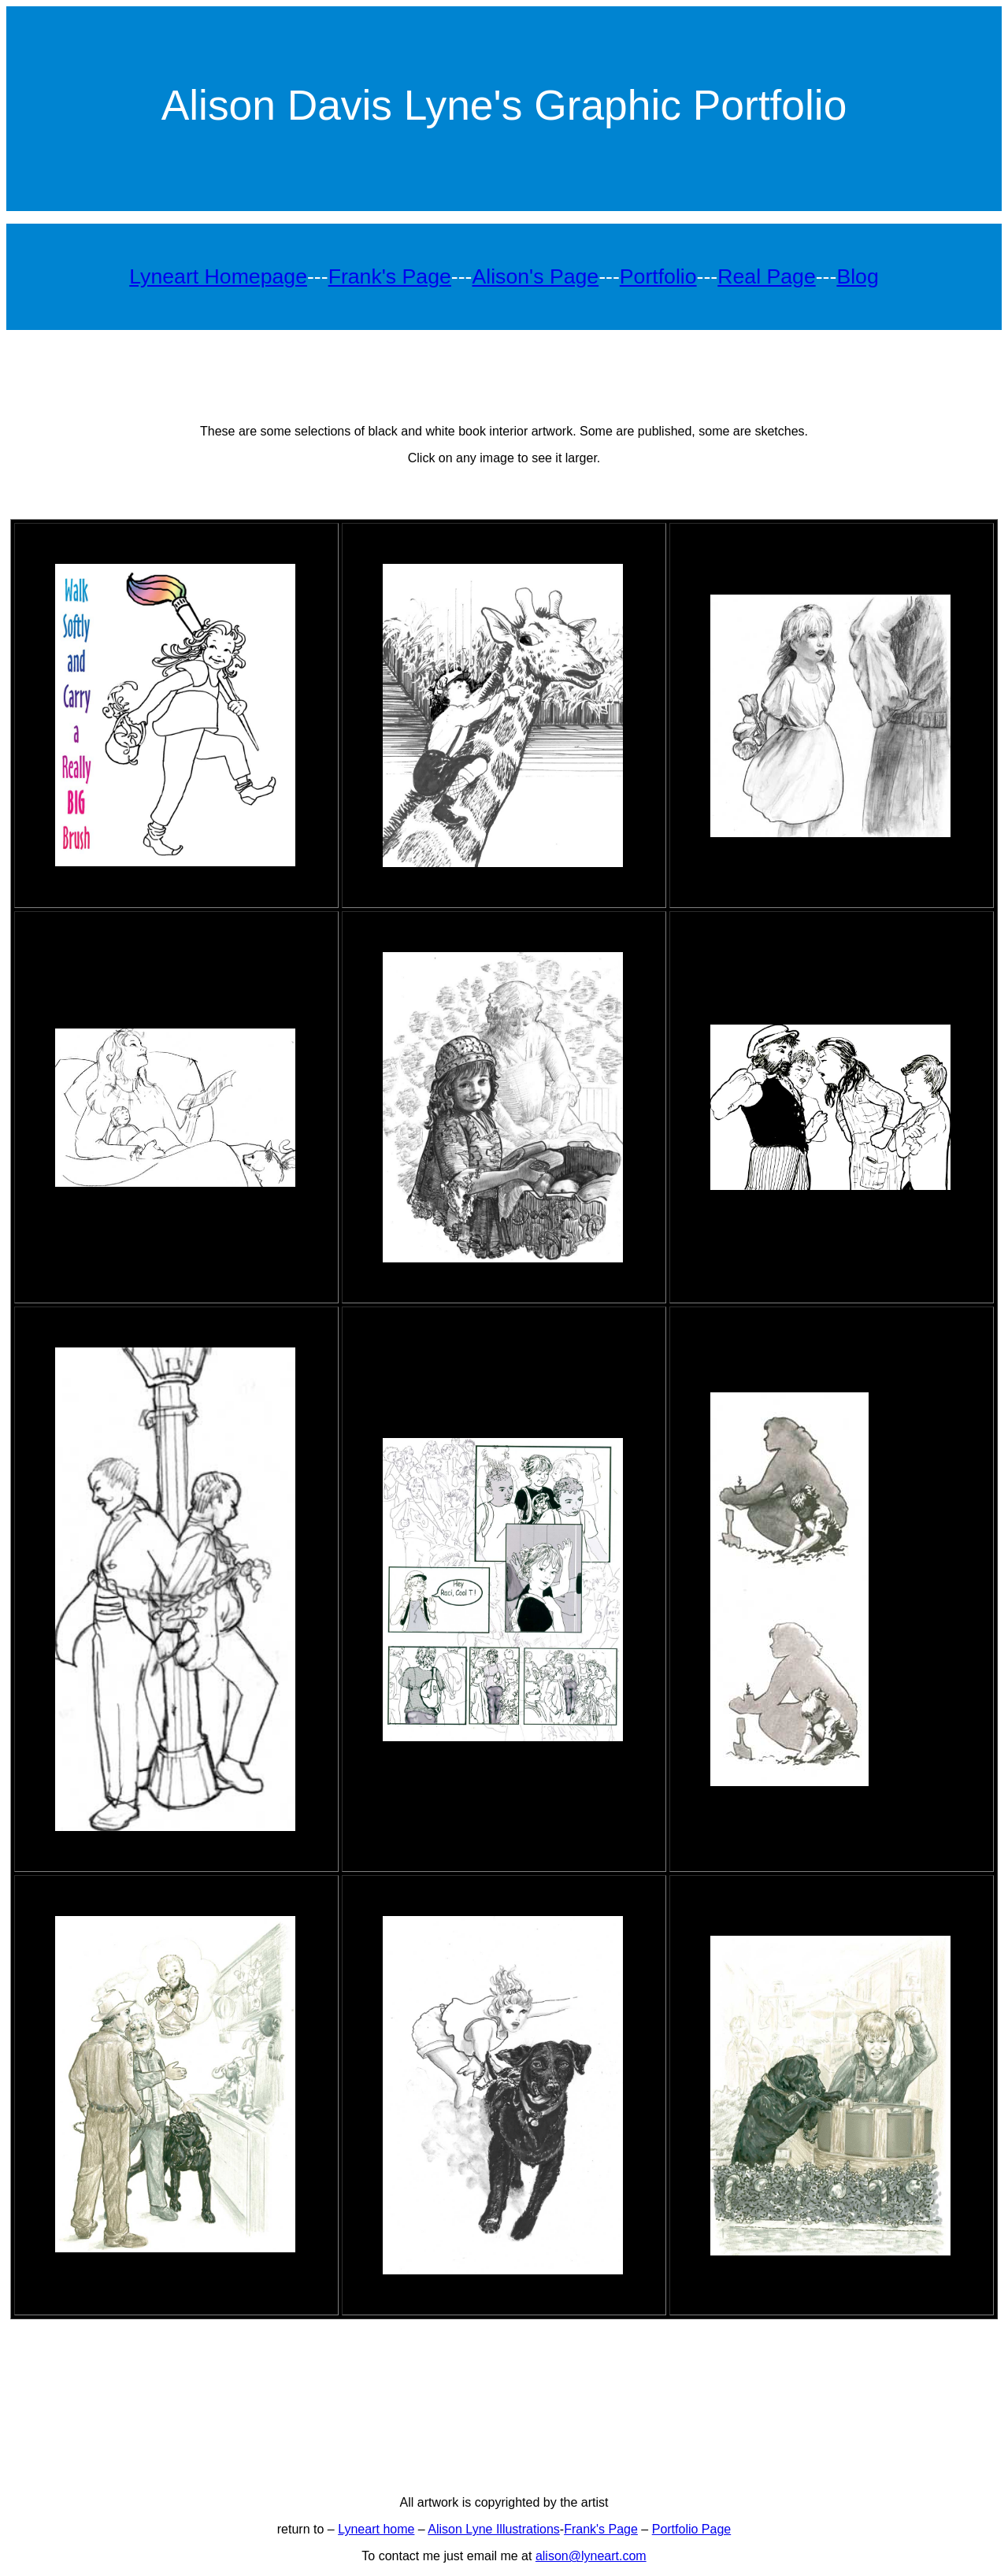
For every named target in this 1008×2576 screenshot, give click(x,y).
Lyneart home (376, 2529)
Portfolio (658, 276)
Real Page (766, 276)
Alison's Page (535, 276)
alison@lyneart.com (591, 2556)
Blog (857, 276)
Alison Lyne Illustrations (494, 2529)
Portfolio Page (692, 2529)
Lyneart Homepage (218, 276)
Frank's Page (389, 276)
